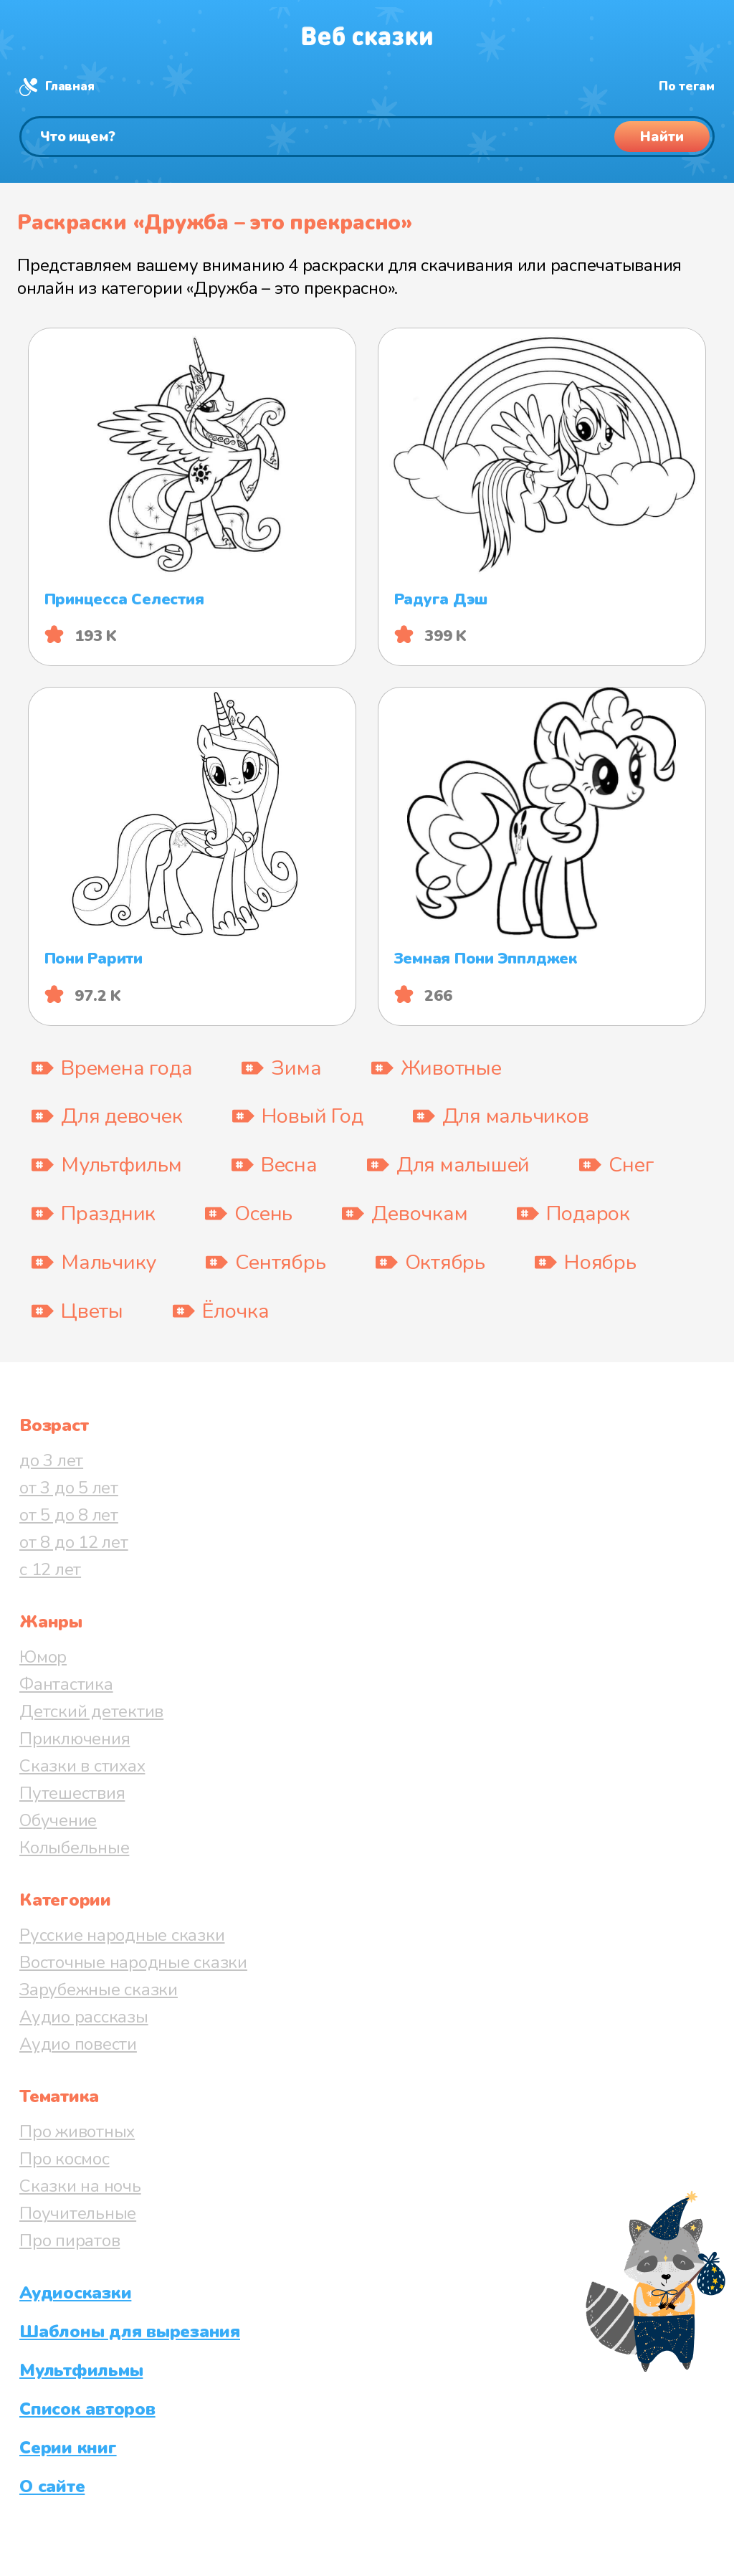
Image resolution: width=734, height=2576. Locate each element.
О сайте (52, 2486)
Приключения (74, 1738)
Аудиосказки (75, 2292)
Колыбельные (74, 1847)
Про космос (64, 2158)
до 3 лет (51, 1460)
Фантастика (66, 1684)
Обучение (58, 1820)
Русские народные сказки (121, 1935)
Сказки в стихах (82, 1765)
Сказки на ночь (80, 2186)
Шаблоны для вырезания (129, 2331)
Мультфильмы (81, 2370)
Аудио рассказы (83, 2016)
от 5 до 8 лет (68, 1514)
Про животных (77, 2131)
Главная (69, 86)
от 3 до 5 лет (68, 1487)
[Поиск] (367, 136)
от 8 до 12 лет (73, 1542)
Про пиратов (69, 2240)
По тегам (687, 86)
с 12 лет (50, 1569)
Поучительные (77, 2213)
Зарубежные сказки (98, 1989)
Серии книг (68, 2447)
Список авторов (87, 2408)
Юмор (43, 1656)
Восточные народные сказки (133, 1962)
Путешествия (72, 1793)
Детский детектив (91, 1711)
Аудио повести (78, 2044)
